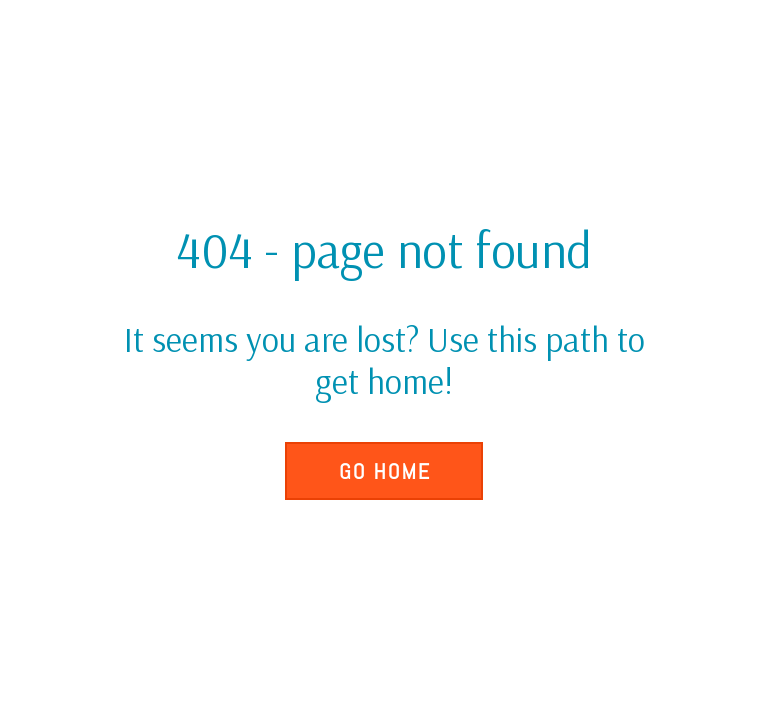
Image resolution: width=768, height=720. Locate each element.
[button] (384, 471)
